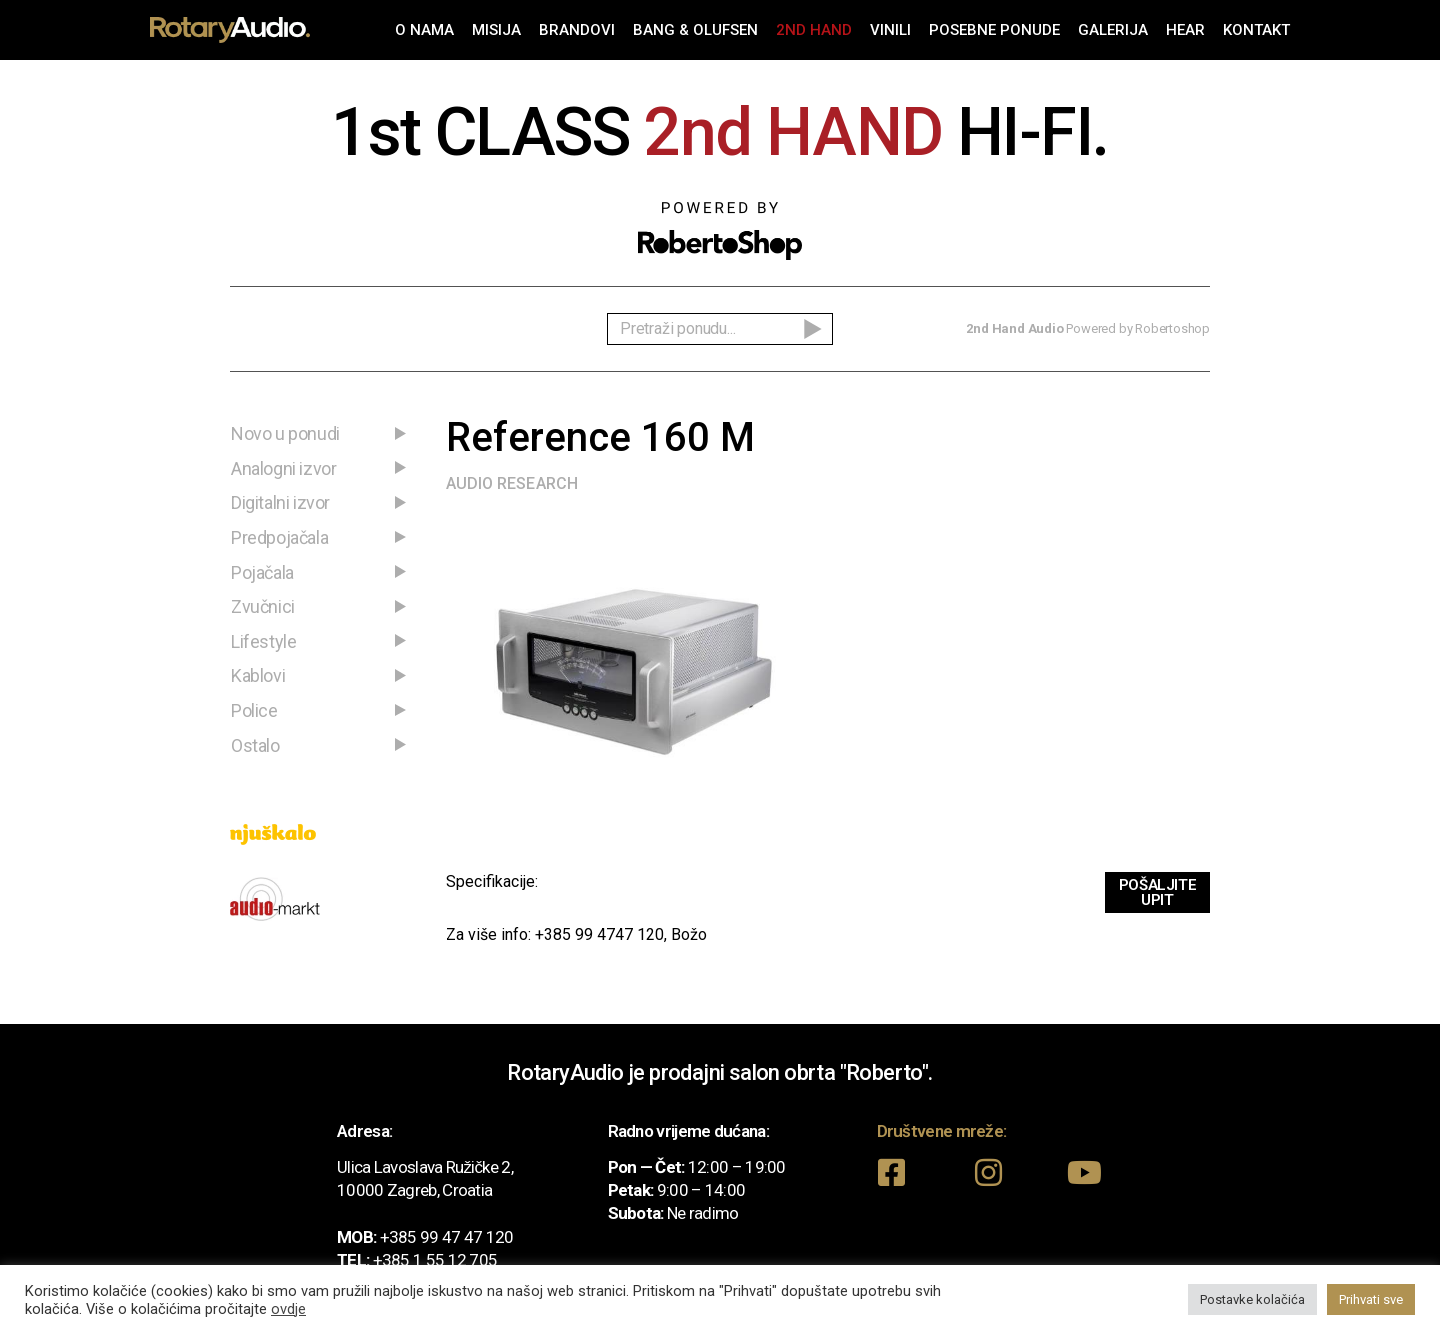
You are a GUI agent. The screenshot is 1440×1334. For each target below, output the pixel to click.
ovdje (288, 1309)
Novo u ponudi (285, 433)
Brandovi (577, 30)
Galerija (1113, 30)
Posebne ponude (994, 30)
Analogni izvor (283, 468)
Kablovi (258, 675)
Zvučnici (263, 606)
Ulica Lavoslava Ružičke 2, (425, 1167)
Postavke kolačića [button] (1252, 1299)
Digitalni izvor (280, 502)
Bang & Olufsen (695, 30)
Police (254, 710)
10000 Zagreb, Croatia (414, 1190)
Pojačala (262, 572)
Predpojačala (279, 537)
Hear (1185, 30)
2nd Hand (814, 30)
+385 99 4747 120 (599, 934)
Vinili (890, 30)
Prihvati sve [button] (1371, 1299)
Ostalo (255, 745)
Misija (496, 30)
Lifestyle (263, 641)
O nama (424, 30)
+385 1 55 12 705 (435, 1260)
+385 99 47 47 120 (447, 1237)
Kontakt (1256, 30)
